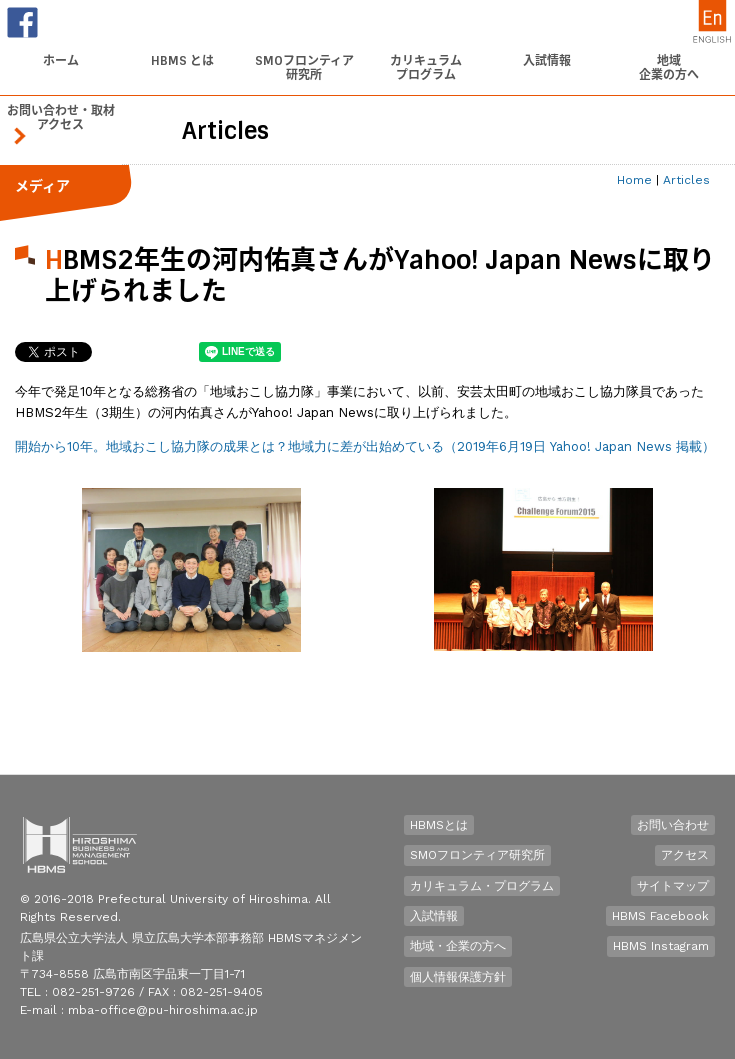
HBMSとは (439, 825)
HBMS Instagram (661, 946)
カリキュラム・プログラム (482, 886)
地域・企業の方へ (458, 946)
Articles (686, 180)
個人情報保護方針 (458, 977)
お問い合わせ (673, 825)
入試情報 (434, 916)
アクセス (685, 855)
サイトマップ (673, 886)
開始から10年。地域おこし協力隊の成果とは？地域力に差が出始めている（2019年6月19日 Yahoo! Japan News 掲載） (365, 446)
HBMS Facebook (660, 916)
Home (634, 180)
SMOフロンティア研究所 (477, 855)
